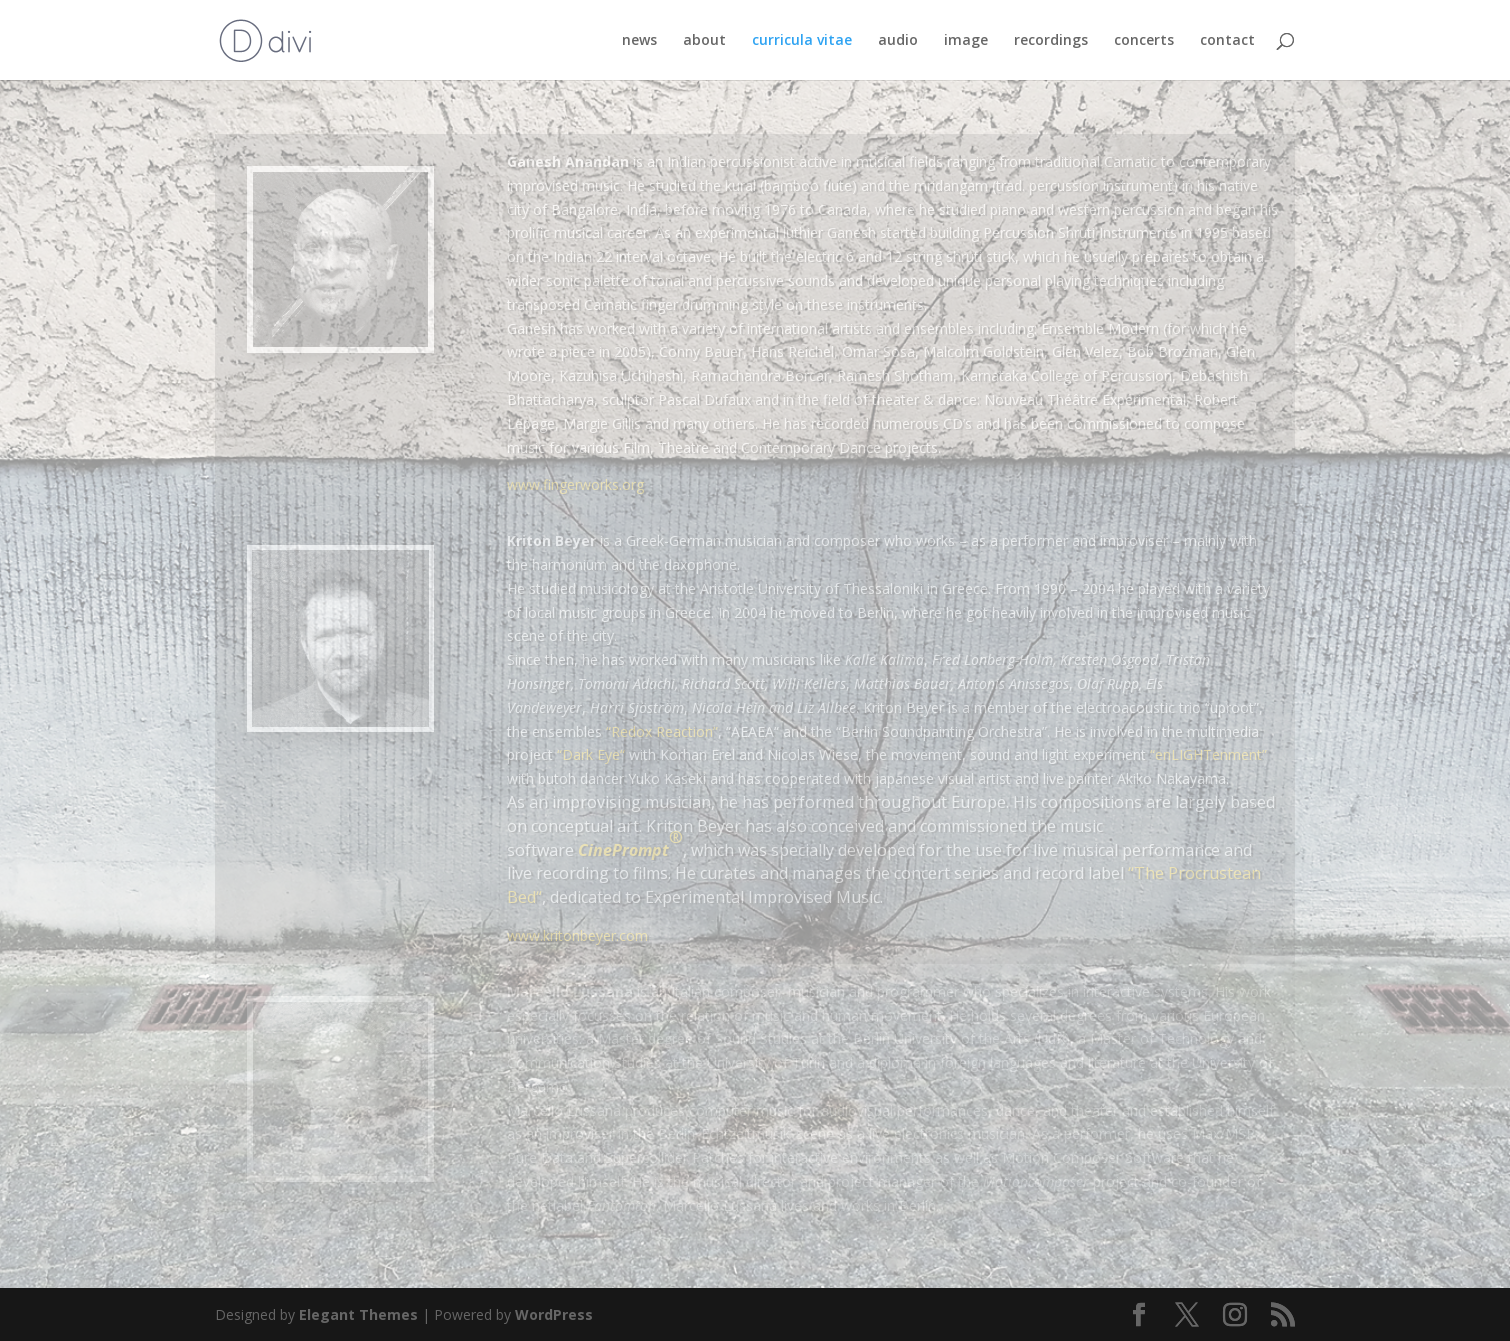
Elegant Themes (358, 1314)
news (639, 41)
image (966, 41)
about (704, 41)
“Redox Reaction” (662, 731)
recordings (1051, 41)
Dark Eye (591, 754)
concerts (1144, 41)
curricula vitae (802, 41)
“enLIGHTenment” (1208, 754)
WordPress (554, 1314)
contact (1227, 41)
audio (898, 41)
